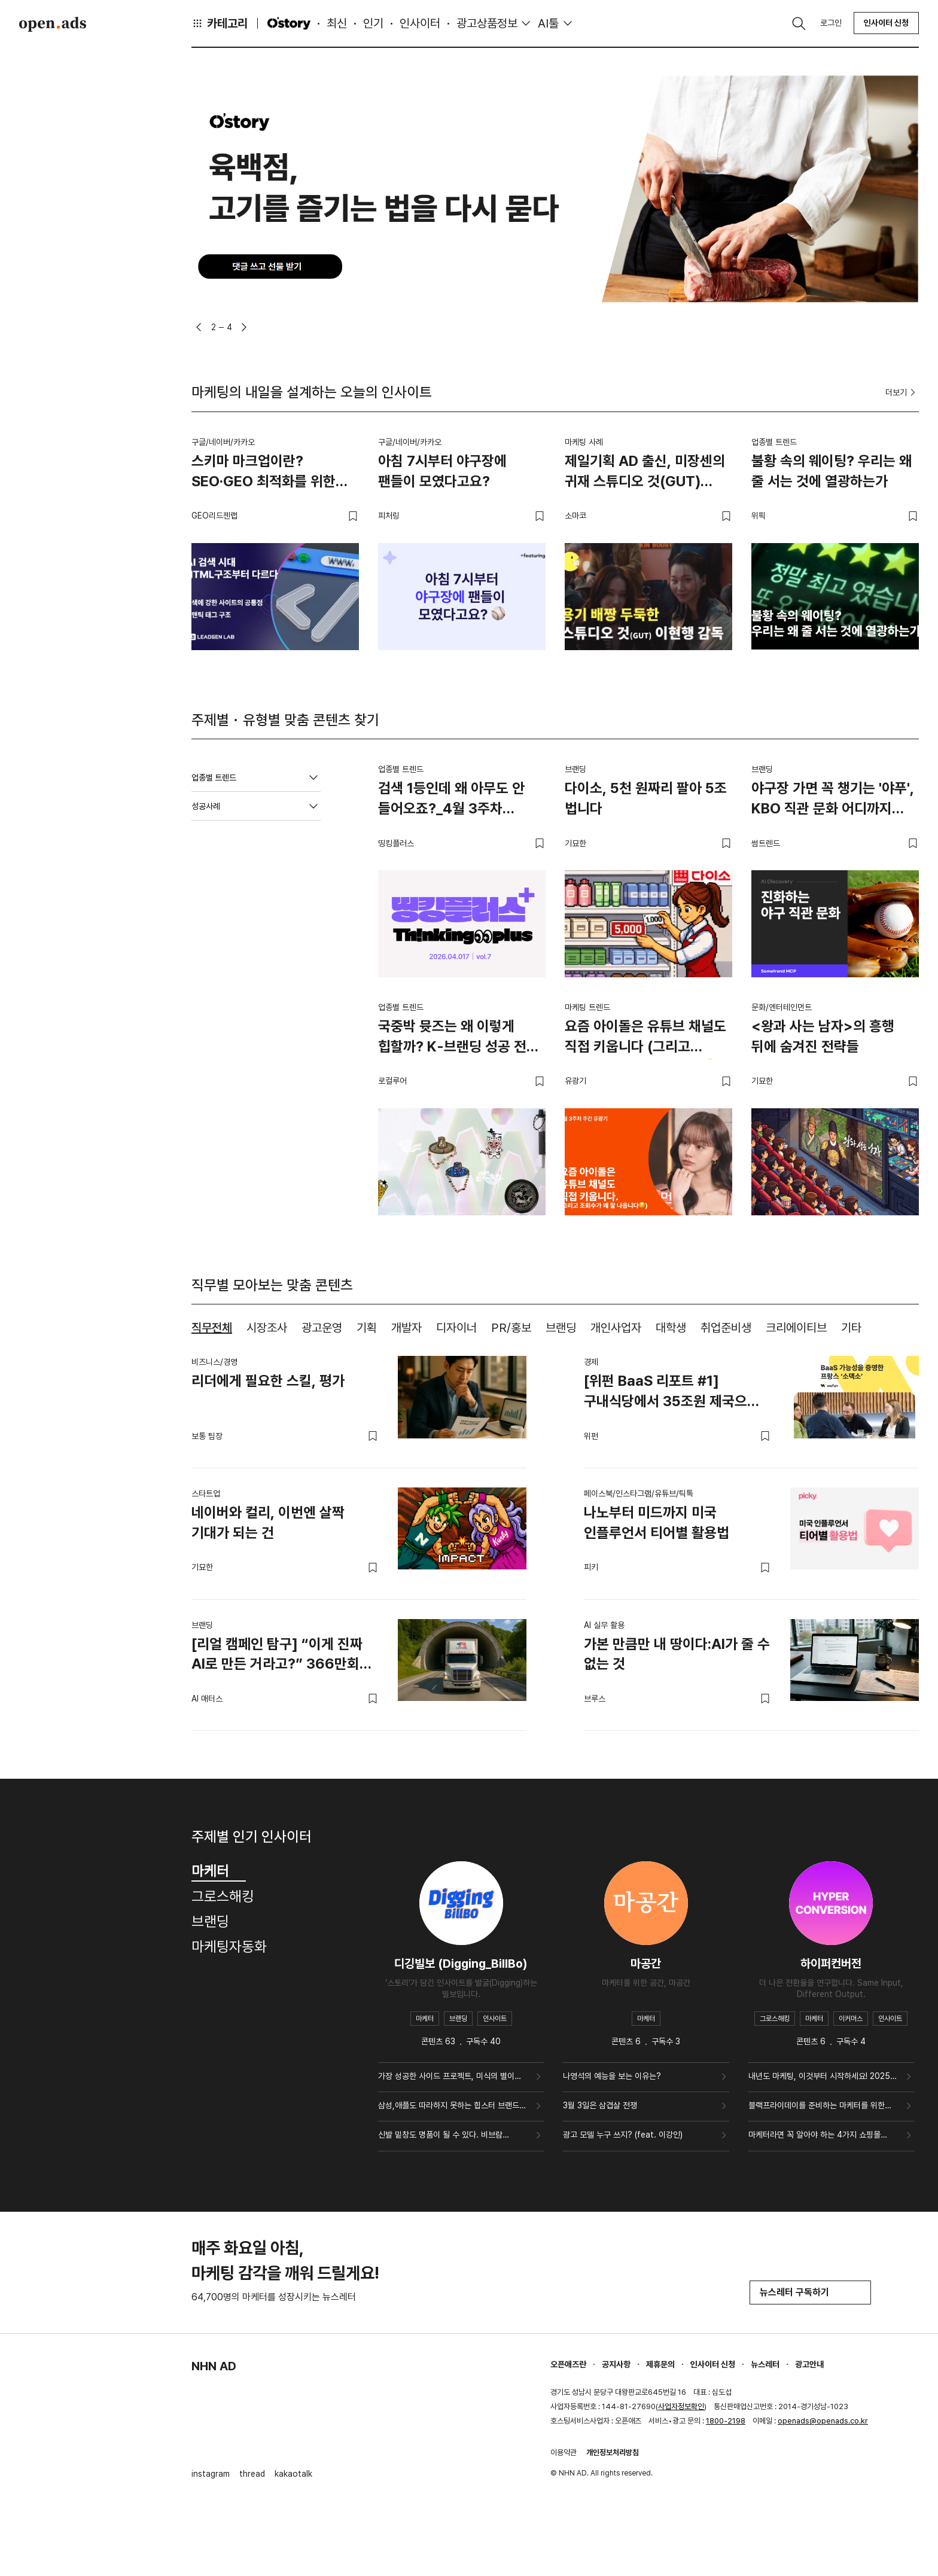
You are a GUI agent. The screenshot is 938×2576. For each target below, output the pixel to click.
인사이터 (420, 23)
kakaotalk (293, 2474)
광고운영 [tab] (322, 1328)
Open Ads (52, 23)
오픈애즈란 (568, 2364)
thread (252, 2474)
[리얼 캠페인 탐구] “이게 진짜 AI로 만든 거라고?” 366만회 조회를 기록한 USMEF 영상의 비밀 (277, 1656)
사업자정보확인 (681, 2406)
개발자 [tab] (406, 1328)
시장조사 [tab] (266, 1328)
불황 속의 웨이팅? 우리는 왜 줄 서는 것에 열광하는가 (831, 471)
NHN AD (213, 2366)
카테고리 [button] (219, 23)
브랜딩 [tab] (561, 1328)
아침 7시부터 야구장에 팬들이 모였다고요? (442, 471)
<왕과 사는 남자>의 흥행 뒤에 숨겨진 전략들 (822, 1036)
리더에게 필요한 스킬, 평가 (268, 1380)
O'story (288, 23)
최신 (337, 23)
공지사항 (616, 2364)
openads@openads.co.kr (823, 2420)
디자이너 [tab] (456, 1328)
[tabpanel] (555, 1534)
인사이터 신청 (886, 23)
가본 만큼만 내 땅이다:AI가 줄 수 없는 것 (677, 1654)
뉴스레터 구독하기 (810, 2292)
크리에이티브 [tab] (796, 1328)
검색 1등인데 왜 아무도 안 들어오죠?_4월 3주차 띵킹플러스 (451, 800)
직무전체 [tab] (211, 1328)
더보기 (902, 392)
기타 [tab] (851, 1328)
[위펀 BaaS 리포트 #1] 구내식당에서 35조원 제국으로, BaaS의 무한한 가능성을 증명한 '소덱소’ (676, 1393)
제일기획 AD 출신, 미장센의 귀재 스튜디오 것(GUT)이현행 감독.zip (645, 473)
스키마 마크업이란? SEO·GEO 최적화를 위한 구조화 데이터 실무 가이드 (265, 473)
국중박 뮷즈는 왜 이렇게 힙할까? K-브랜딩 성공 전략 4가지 (458, 1038)
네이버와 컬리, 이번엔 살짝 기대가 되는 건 (268, 1522)
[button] (198, 327)
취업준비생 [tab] (726, 1328)
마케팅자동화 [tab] (229, 1946)
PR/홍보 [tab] (511, 1328)
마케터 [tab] (218, 1870)
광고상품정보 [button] (486, 23)
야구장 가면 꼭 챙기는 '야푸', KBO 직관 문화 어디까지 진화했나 (832, 800)
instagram (210, 2474)
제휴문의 (660, 2364)
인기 (373, 23)
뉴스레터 (765, 2364)
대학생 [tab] (671, 1328)
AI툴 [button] (548, 23)
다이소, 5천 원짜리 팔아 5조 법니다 (646, 798)
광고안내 (809, 2364)
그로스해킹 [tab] (222, 1896)
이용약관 (563, 2452)
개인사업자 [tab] (615, 1328)
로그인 (831, 23)
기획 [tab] (367, 1328)
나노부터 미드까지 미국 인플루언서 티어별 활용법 (656, 1522)
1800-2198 (725, 2420)
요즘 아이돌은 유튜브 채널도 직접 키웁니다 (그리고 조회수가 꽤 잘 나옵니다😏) (645, 1038)
